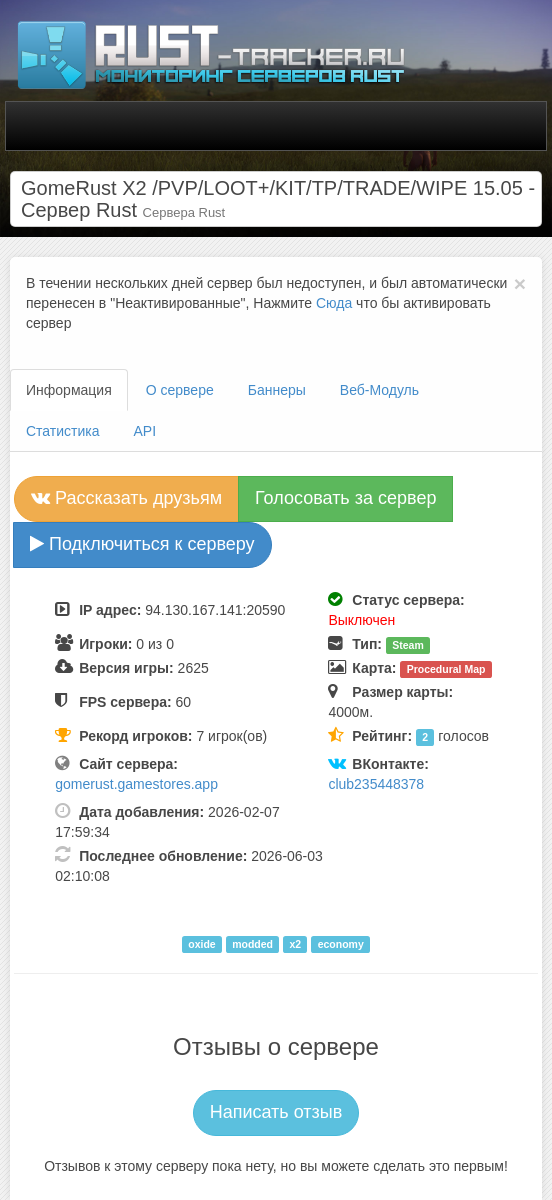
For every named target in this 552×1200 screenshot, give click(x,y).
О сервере (180, 390)
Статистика (63, 431)
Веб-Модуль (379, 390)
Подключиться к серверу (142, 544)
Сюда (334, 303)
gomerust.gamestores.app (136, 784)
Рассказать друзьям (126, 498)
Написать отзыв (276, 1112)
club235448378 (376, 784)
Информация (69, 390)
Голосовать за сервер (345, 498)
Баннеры (277, 390)
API (145, 431)
